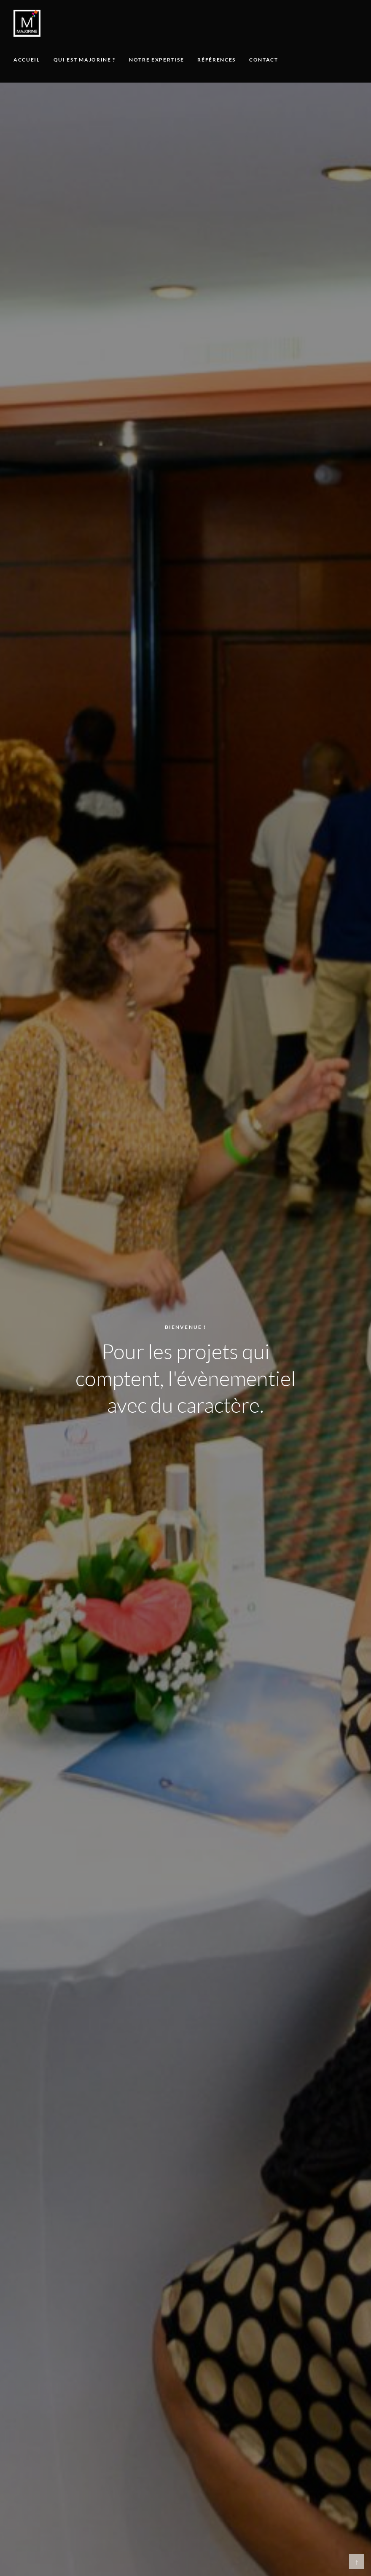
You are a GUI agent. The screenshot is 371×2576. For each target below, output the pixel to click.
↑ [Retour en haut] (357, 2561)
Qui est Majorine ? (85, 59)
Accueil (26, 59)
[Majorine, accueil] (26, 23)
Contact (263, 59)
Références (216, 59)
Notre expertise (156, 59)
